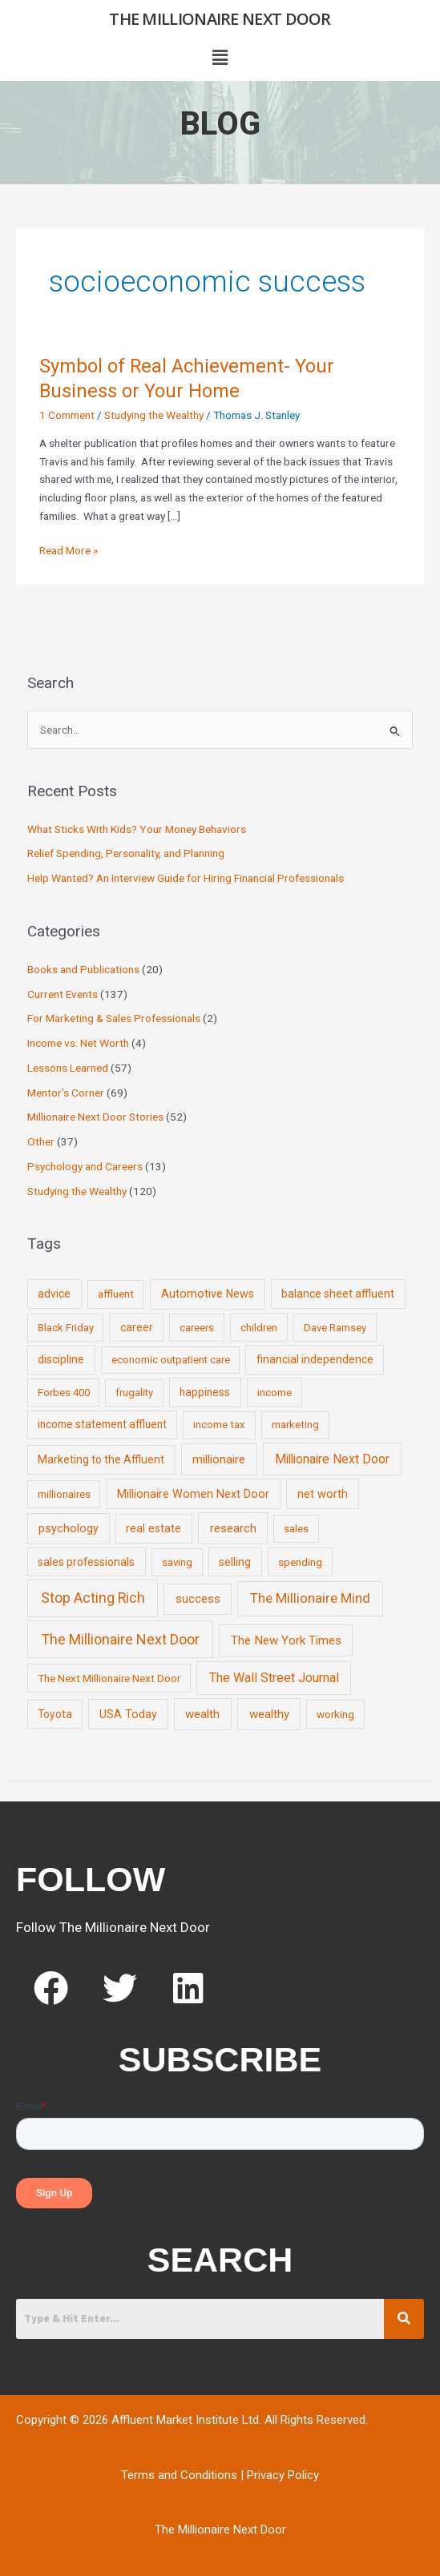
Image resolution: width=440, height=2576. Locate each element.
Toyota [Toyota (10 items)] (55, 1714)
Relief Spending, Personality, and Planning (125, 853)
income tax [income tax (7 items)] (219, 1425)
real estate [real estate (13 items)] (153, 1528)
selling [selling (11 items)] (235, 1562)
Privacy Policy (283, 2475)
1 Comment (67, 415)
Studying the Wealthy (154, 415)
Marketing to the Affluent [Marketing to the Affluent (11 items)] (101, 1459)
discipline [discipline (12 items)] (61, 1359)
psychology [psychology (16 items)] (68, 1529)
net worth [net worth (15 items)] (322, 1494)
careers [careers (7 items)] (197, 1328)
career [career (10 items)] (136, 1327)
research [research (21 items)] (233, 1528)
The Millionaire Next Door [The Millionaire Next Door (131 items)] (120, 1639)
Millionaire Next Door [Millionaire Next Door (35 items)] (332, 1459)
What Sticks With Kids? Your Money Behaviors (136, 829)
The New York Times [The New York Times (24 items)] (286, 1640)
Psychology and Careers (85, 1166)
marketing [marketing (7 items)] (295, 1425)
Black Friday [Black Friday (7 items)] (66, 1328)
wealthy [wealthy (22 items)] (269, 1714)
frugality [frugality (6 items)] (134, 1393)
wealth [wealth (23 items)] (202, 1714)
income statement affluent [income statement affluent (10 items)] (102, 1424)
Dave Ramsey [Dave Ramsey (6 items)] (335, 1328)
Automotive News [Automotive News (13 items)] (207, 1293)
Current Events (62, 994)
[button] (219, 57)
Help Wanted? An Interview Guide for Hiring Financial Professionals (185, 877)
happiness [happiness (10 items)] (205, 1392)
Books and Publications (83, 969)
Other (40, 1141)
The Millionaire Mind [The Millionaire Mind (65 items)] (310, 1598)
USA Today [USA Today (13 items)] (128, 1714)
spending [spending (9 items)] (300, 1562)
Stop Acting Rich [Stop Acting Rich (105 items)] (93, 1598)
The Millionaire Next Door (220, 19)
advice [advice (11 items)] (54, 1293)
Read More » (68, 549)
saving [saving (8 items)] (177, 1562)
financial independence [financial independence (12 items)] (314, 1359)
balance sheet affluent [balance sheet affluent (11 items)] (337, 1293)
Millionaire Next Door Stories (95, 1116)
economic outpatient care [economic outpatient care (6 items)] (170, 1360)
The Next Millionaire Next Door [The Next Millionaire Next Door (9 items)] (109, 1678)
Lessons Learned (67, 1067)
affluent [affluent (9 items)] (116, 1293)
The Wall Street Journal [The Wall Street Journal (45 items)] (274, 1677)
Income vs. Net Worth (78, 1042)
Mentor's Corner (65, 1092)
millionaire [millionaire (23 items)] (218, 1459)
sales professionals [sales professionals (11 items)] (86, 1562)
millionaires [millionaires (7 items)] (64, 1494)
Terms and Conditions (179, 2475)
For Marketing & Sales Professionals (113, 1018)
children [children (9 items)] (258, 1327)
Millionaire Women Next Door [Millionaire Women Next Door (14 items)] (193, 1493)
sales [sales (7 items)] (296, 1529)
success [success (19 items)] (198, 1599)
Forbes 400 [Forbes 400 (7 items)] (64, 1393)
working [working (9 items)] (335, 1714)
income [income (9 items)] (274, 1392)
